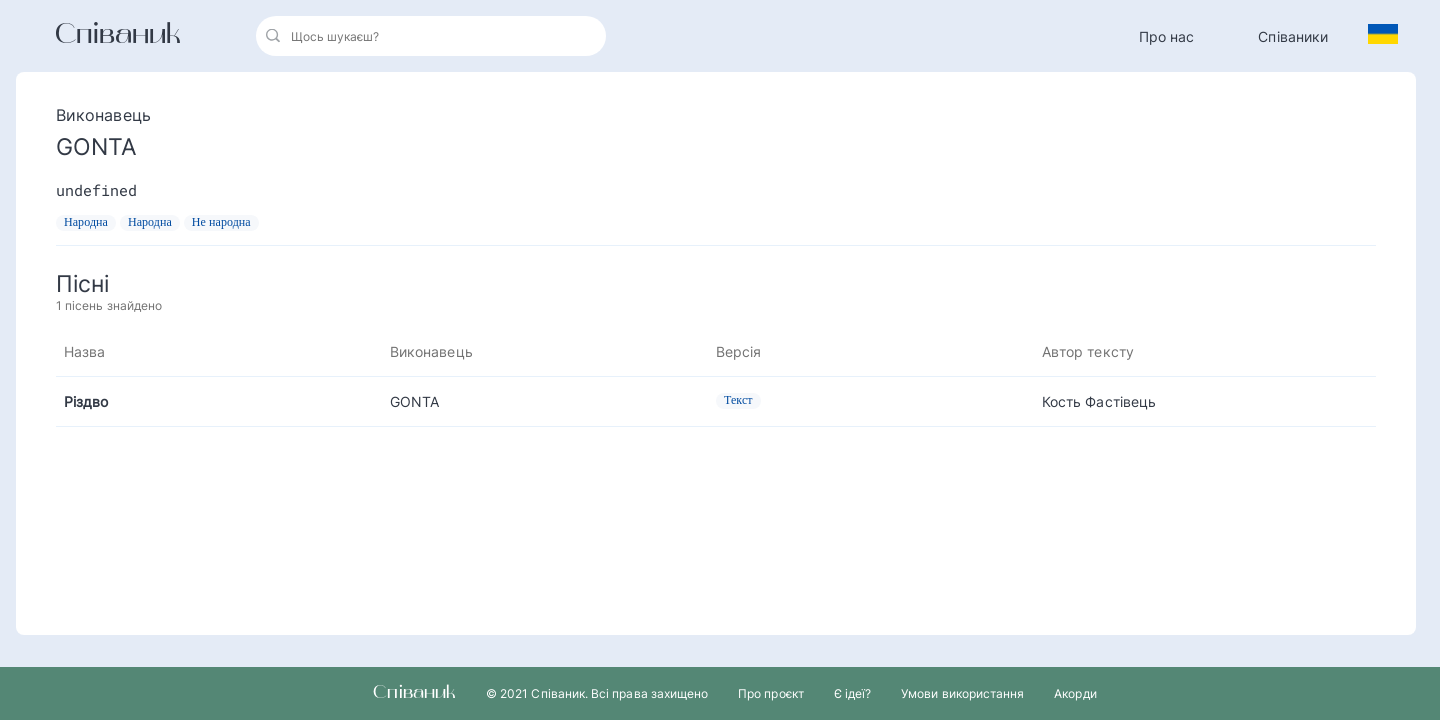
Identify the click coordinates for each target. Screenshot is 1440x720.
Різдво (86, 401)
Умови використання (962, 693)
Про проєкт (771, 693)
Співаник (118, 36)
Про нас (1167, 36)
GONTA (414, 401)
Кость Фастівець (1099, 401)
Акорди (1075, 693)
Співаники (1293, 36)
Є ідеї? (852, 693)
